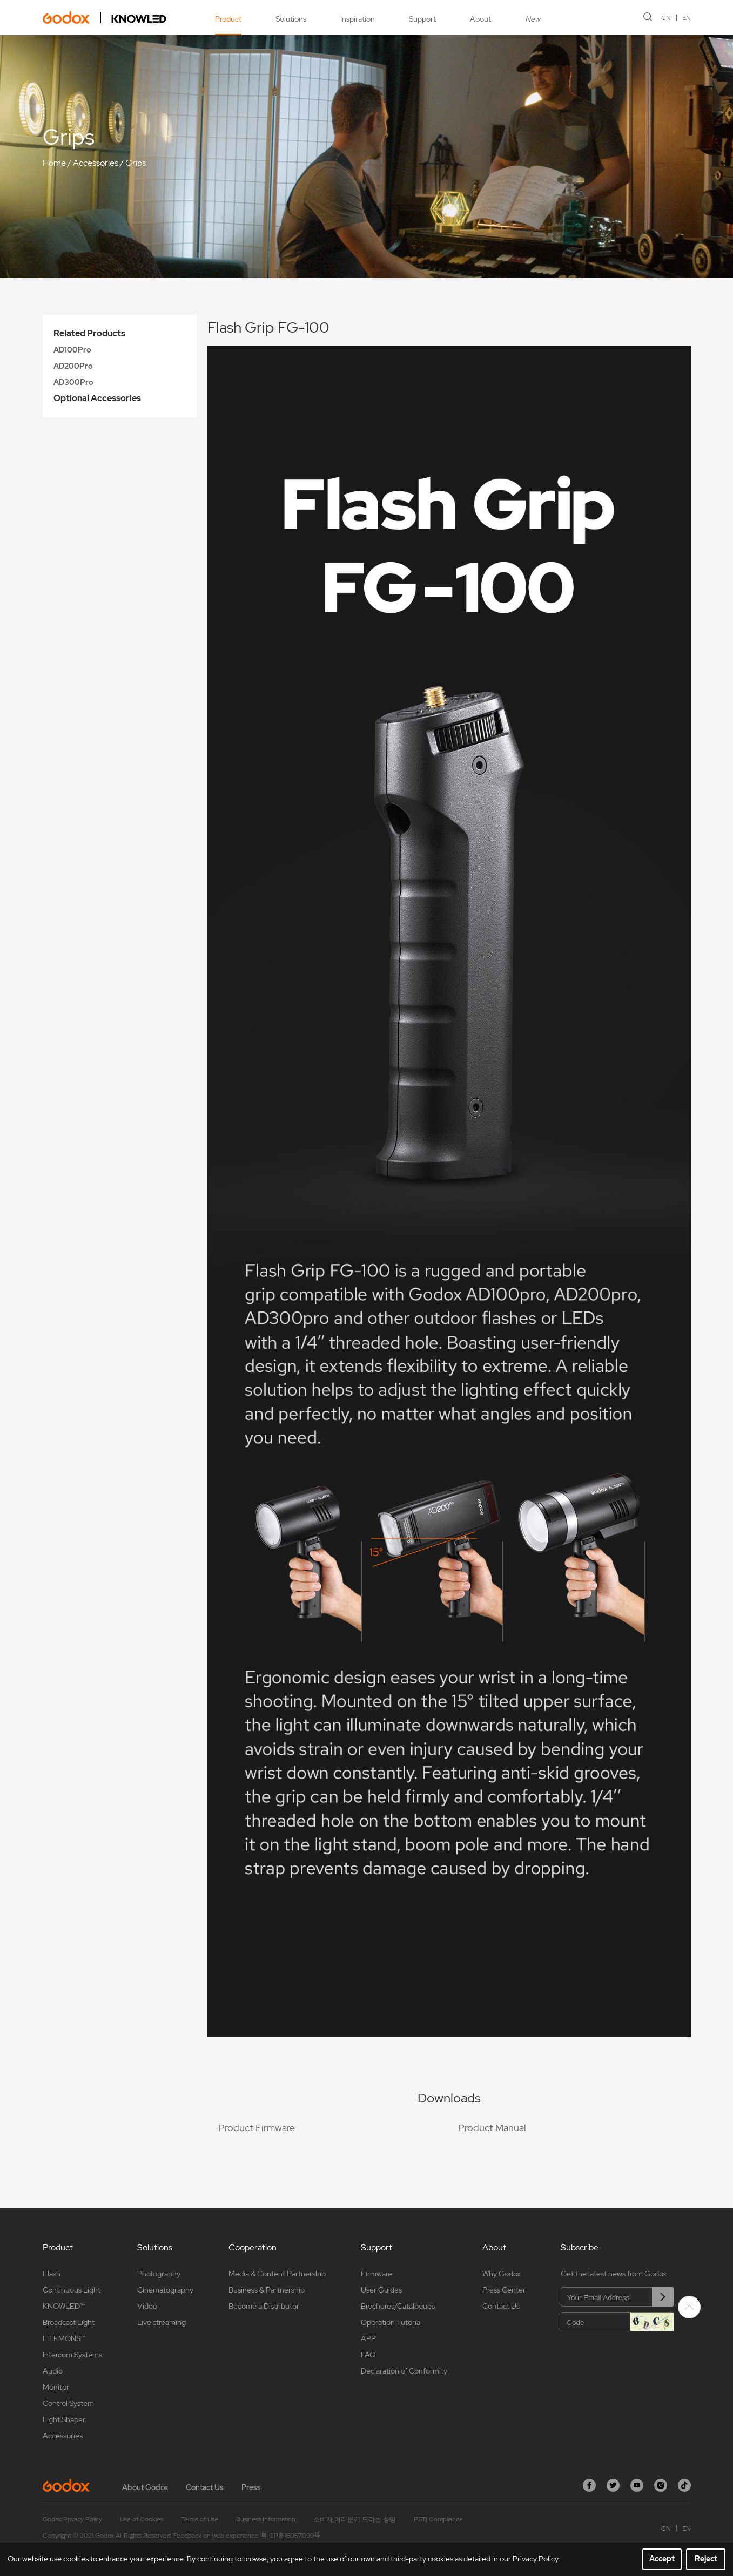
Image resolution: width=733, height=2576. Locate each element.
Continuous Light (71, 2290)
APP (368, 2338)
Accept (662, 2559)
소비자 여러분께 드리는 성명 (354, 2519)
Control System (68, 2403)
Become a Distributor (263, 2306)
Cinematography (165, 2290)
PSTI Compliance (438, 2519)
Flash (51, 2273)
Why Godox (501, 2273)
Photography (158, 2273)
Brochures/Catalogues (398, 2306)
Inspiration (357, 19)
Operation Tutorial (391, 2322)
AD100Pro (72, 350)
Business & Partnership (266, 2290)
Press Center (504, 2290)
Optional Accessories (97, 398)
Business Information (265, 2519)
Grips (135, 162)
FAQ (368, 2354)
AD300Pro (73, 382)
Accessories (95, 162)
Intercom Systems (72, 2354)
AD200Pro (73, 366)
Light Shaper (64, 2419)
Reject (706, 2559)
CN (666, 18)
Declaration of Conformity (404, 2371)
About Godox (145, 2487)
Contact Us (501, 2306)
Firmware (376, 2273)
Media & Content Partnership (277, 2273)
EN (686, 18)
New (532, 19)
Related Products (89, 333)
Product (228, 19)
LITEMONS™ (64, 2338)
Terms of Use (199, 2519)
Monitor (56, 2387)
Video (147, 2306)
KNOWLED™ (64, 2306)
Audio (53, 2371)
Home (54, 162)
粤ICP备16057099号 (290, 2535)
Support (422, 19)
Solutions (290, 19)
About (480, 19)
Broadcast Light (69, 2322)
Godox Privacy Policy (72, 2519)
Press (251, 2487)
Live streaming (161, 2322)
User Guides (381, 2290)
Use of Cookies (141, 2519)
